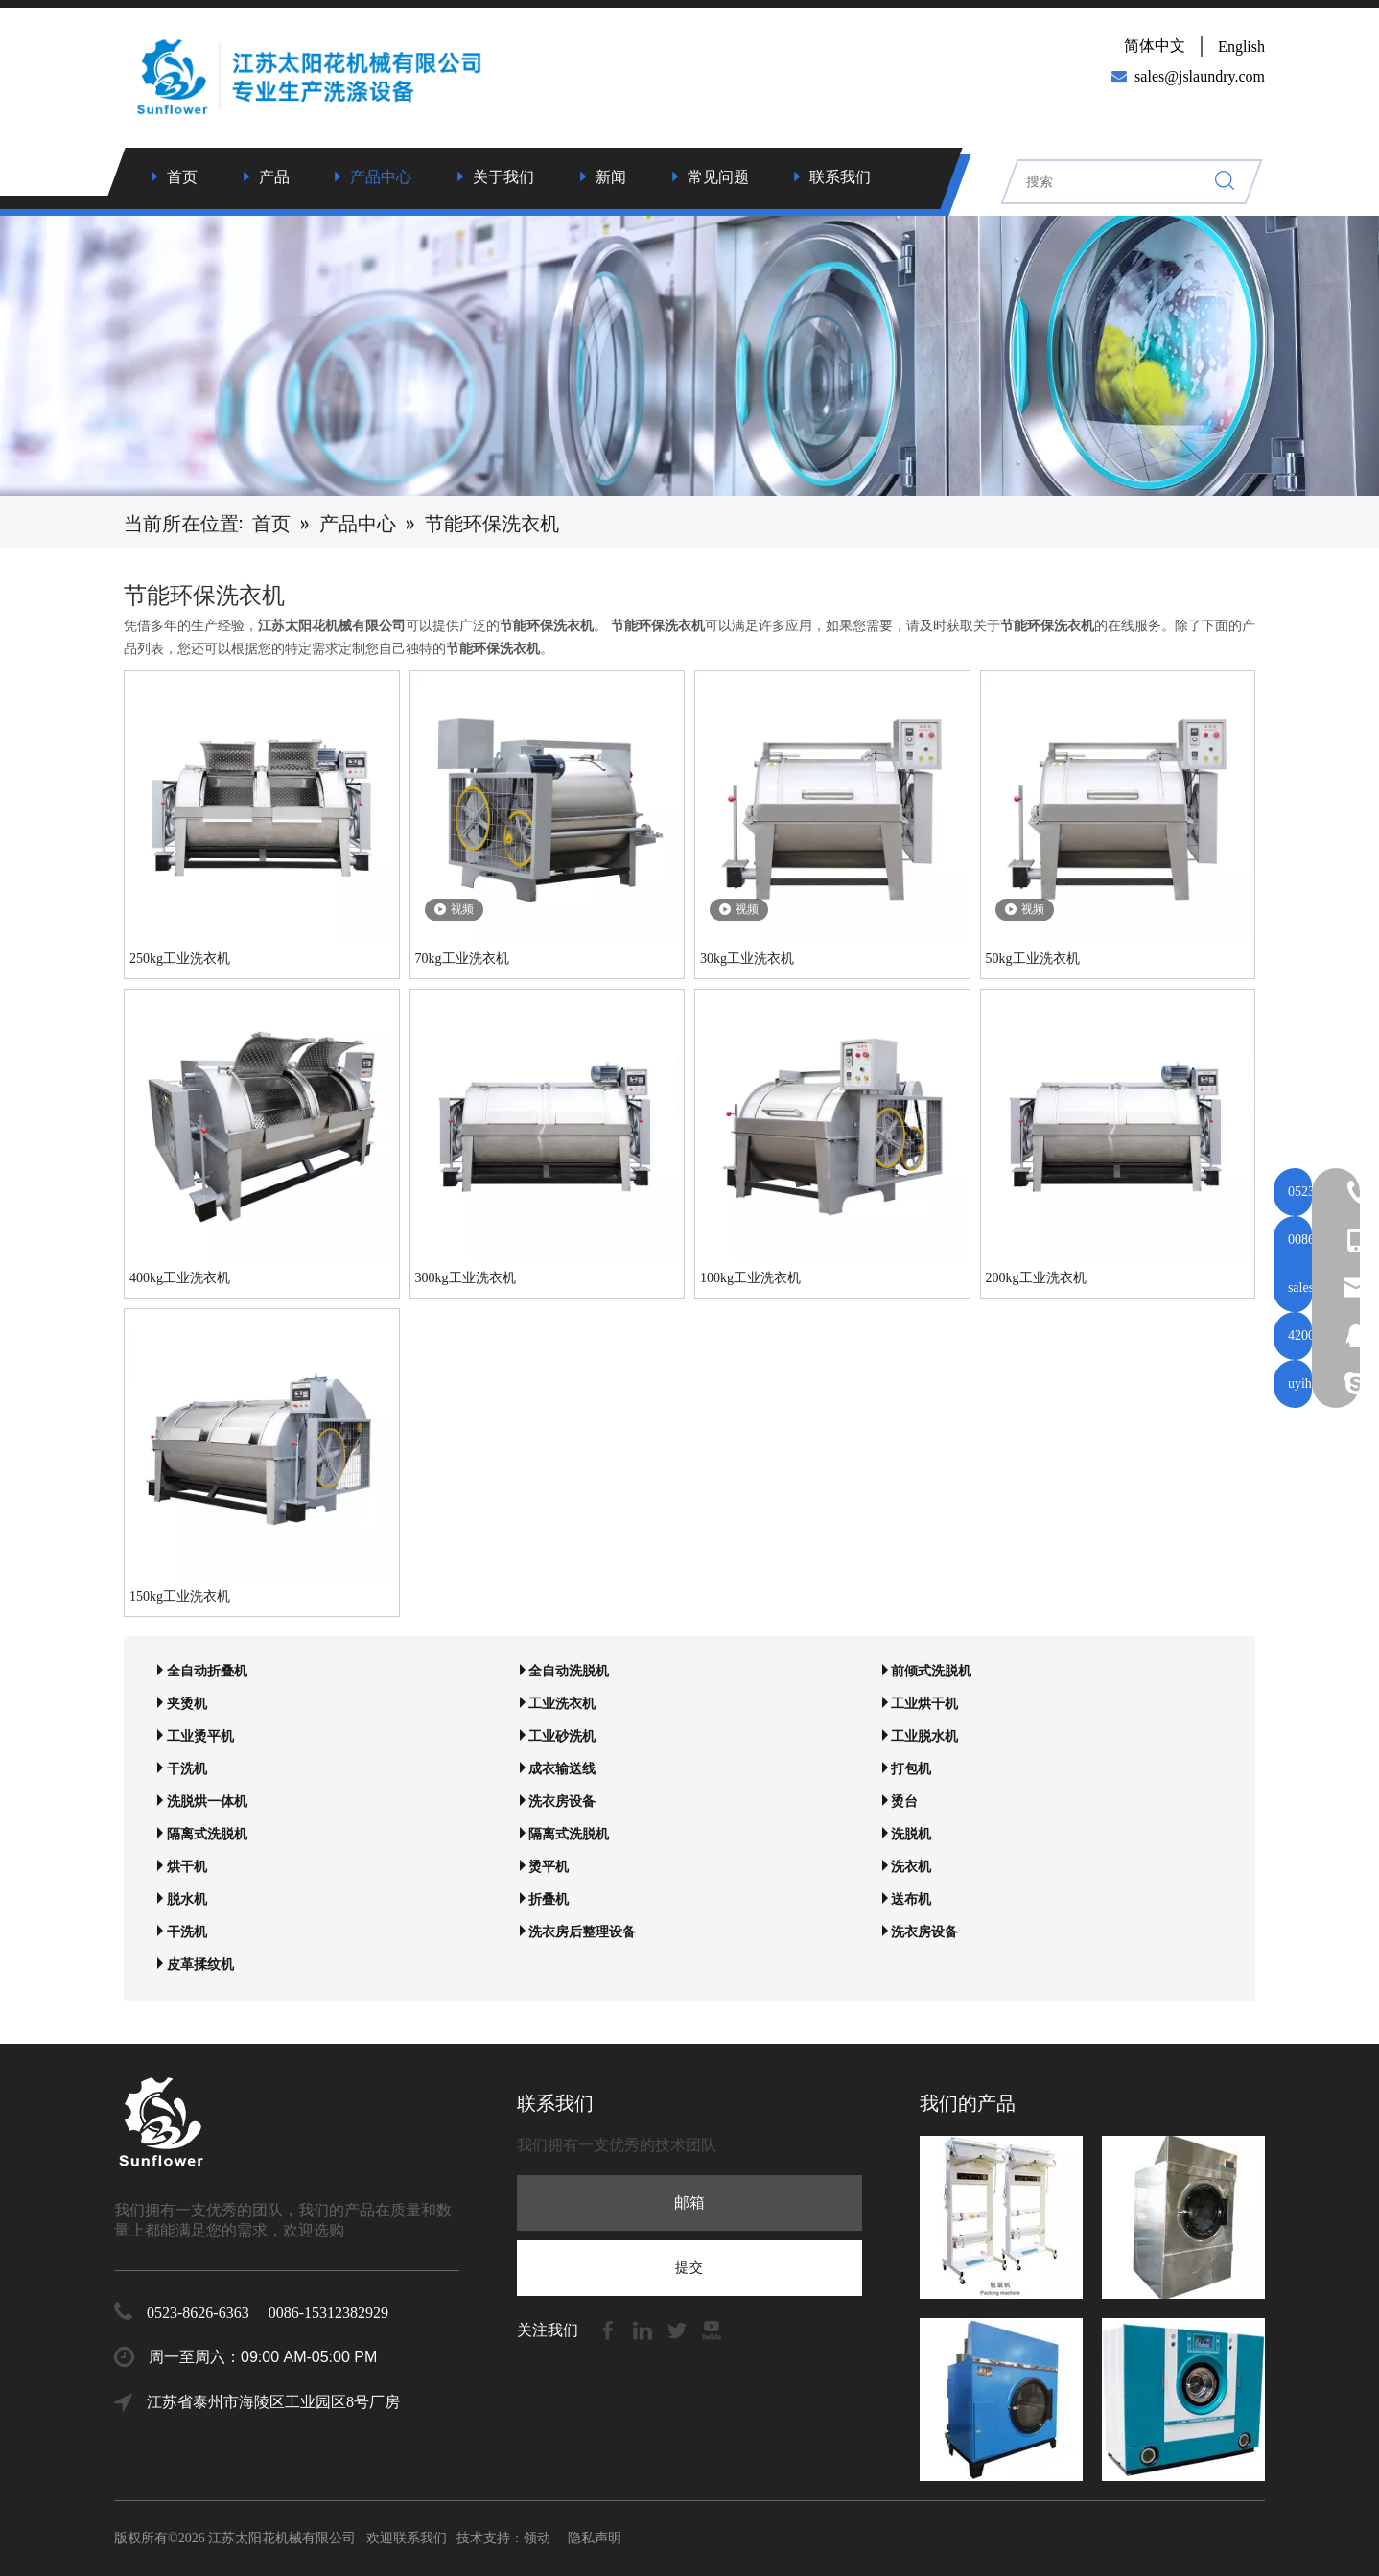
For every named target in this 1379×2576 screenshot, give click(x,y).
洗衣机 (911, 1867)
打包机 (911, 1769)
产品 (274, 177)
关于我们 (503, 177)
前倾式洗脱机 (931, 1671)
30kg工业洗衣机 (747, 958)
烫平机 (548, 1867)
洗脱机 (911, 1834)
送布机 (911, 1899)
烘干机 (187, 1867)
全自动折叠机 (207, 1671)
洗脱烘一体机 (207, 1801)
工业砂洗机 (562, 1736)
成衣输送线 (562, 1769)
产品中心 (380, 177)
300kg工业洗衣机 (465, 1278)
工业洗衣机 (562, 1704)
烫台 (904, 1801)
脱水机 (187, 1899)
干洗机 (187, 1769)
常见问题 (718, 177)
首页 (182, 177)
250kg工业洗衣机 (179, 958)
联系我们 (840, 177)
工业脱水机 (924, 1736)
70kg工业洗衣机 (462, 958)
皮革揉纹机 (200, 1964)
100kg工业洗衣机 (750, 1278)
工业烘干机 (924, 1704)
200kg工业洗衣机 (1036, 1278)
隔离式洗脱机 (207, 1834)
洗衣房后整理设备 (582, 1932)
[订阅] (689, 2267)
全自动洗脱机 (568, 1671)
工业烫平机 (200, 1736)
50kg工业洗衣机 (1033, 958)
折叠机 (548, 1899)
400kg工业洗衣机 (179, 1278)
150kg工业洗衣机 (179, 1596)
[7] (689, 352)
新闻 (611, 177)
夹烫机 (187, 1704)
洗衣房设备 (562, 1801)
